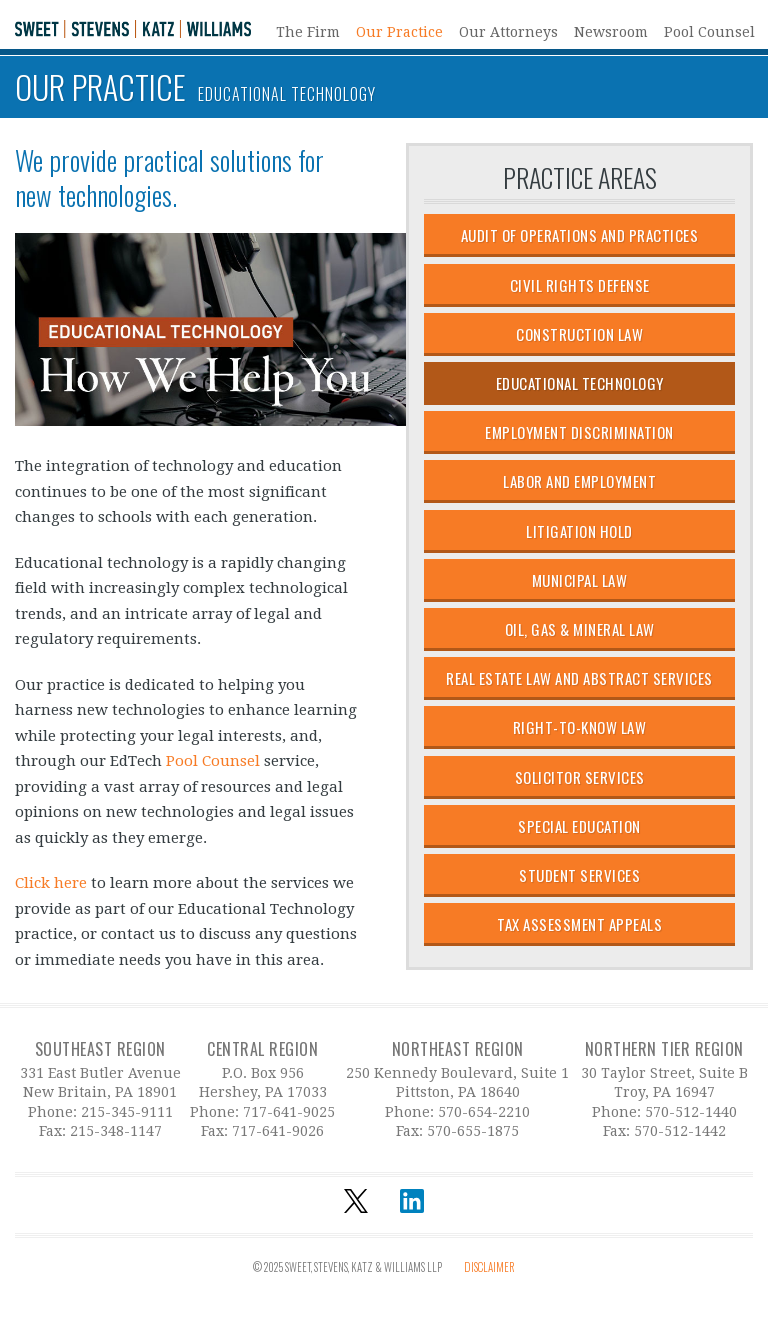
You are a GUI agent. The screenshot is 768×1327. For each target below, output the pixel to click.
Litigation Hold (579, 531)
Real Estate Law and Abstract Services (579, 678)
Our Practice (399, 31)
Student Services (579, 875)
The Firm (308, 31)
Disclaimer (489, 1267)
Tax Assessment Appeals (579, 924)
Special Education (579, 826)
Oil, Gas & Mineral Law (580, 629)
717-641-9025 (289, 1112)
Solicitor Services (580, 777)
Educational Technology (580, 383)
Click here (51, 883)
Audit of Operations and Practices (580, 235)
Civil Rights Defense (580, 285)
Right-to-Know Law (580, 727)
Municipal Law (580, 580)
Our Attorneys (508, 31)
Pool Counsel (709, 31)
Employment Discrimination (579, 432)
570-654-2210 (484, 1112)
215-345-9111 (127, 1112)
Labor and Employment (579, 481)
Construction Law (579, 334)
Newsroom (611, 31)
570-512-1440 (691, 1112)
